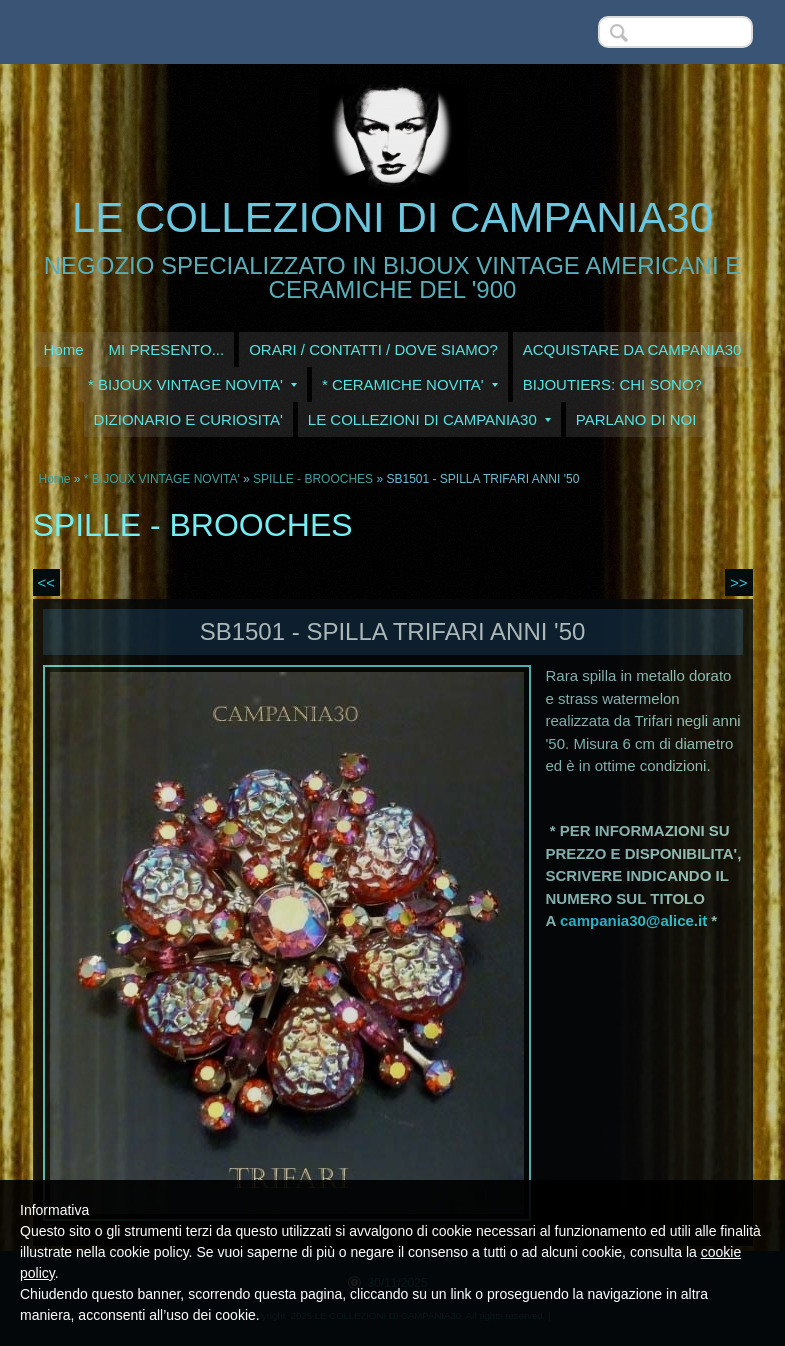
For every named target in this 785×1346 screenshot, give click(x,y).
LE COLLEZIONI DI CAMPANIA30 (392, 217)
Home (64, 349)
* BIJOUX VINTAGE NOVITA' (192, 384)
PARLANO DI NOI (636, 419)
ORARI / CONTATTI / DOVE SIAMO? (373, 349)
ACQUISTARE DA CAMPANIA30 (632, 349)
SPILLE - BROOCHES (313, 479)
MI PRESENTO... (167, 349)
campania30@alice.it (633, 920)
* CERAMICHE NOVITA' (410, 384)
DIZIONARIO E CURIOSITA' (188, 419)
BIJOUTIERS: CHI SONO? (612, 384)
